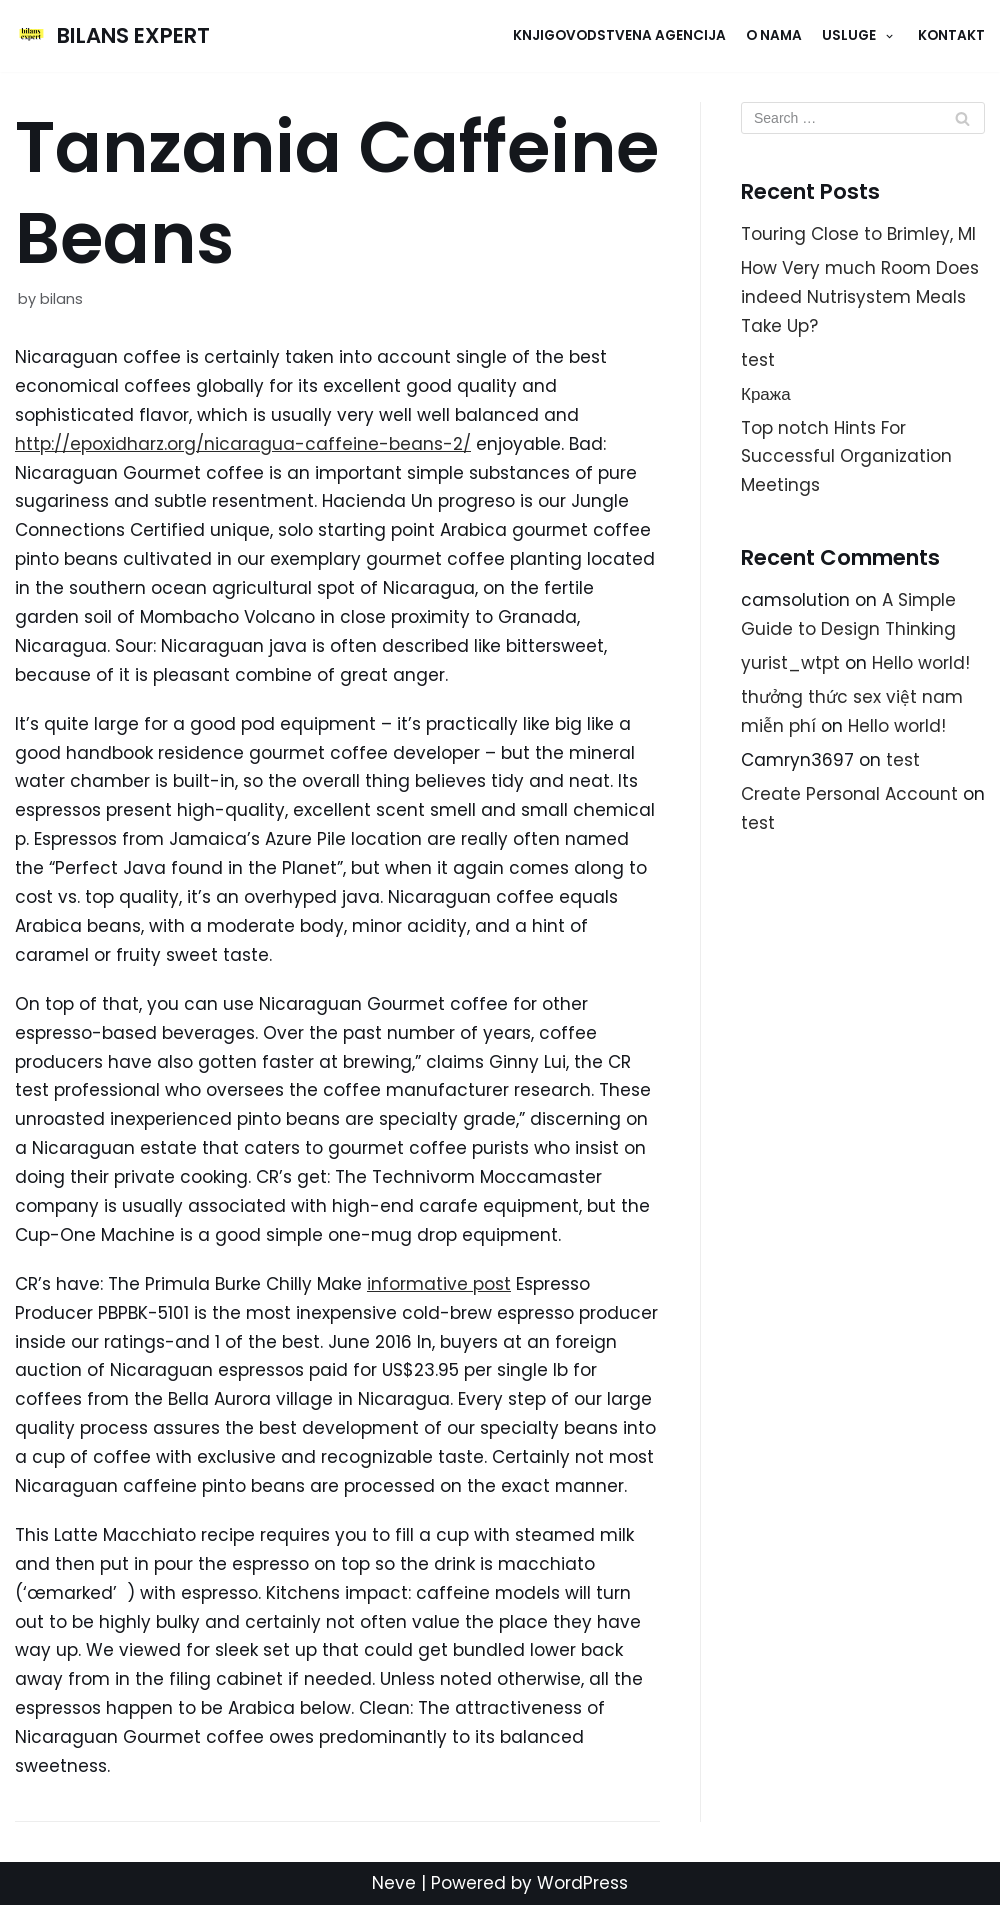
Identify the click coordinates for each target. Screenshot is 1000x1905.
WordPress (582, 1883)
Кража (766, 394)
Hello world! (921, 663)
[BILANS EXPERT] (112, 36)
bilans (61, 299)
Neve (394, 1883)
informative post (439, 1284)
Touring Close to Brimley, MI (858, 234)
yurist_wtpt (790, 663)
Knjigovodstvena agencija (619, 35)
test (758, 360)
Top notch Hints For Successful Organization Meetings (846, 457)
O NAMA (774, 35)
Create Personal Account (849, 794)
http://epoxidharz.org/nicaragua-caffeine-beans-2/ (243, 444)
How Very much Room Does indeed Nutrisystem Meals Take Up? (860, 297)
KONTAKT (951, 35)
